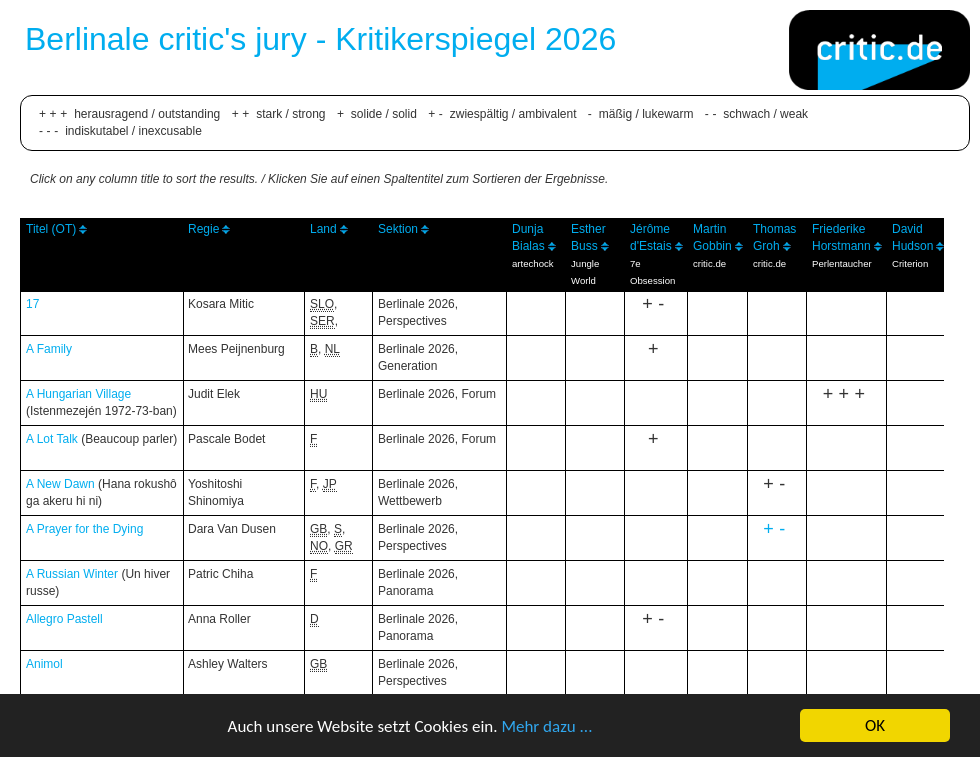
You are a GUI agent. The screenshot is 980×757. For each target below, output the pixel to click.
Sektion (398, 229)
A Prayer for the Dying (84, 529)
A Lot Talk (52, 439)
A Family (49, 349)
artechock (533, 263)
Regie (203, 229)
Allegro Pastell (64, 619)
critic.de (709, 263)
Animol (44, 664)
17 (32, 304)
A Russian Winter (72, 574)
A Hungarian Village (78, 394)
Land (323, 229)
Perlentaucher (842, 263)
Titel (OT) (51, 229)
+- (776, 529)
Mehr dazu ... (546, 726)
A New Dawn (60, 484)
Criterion (910, 263)
